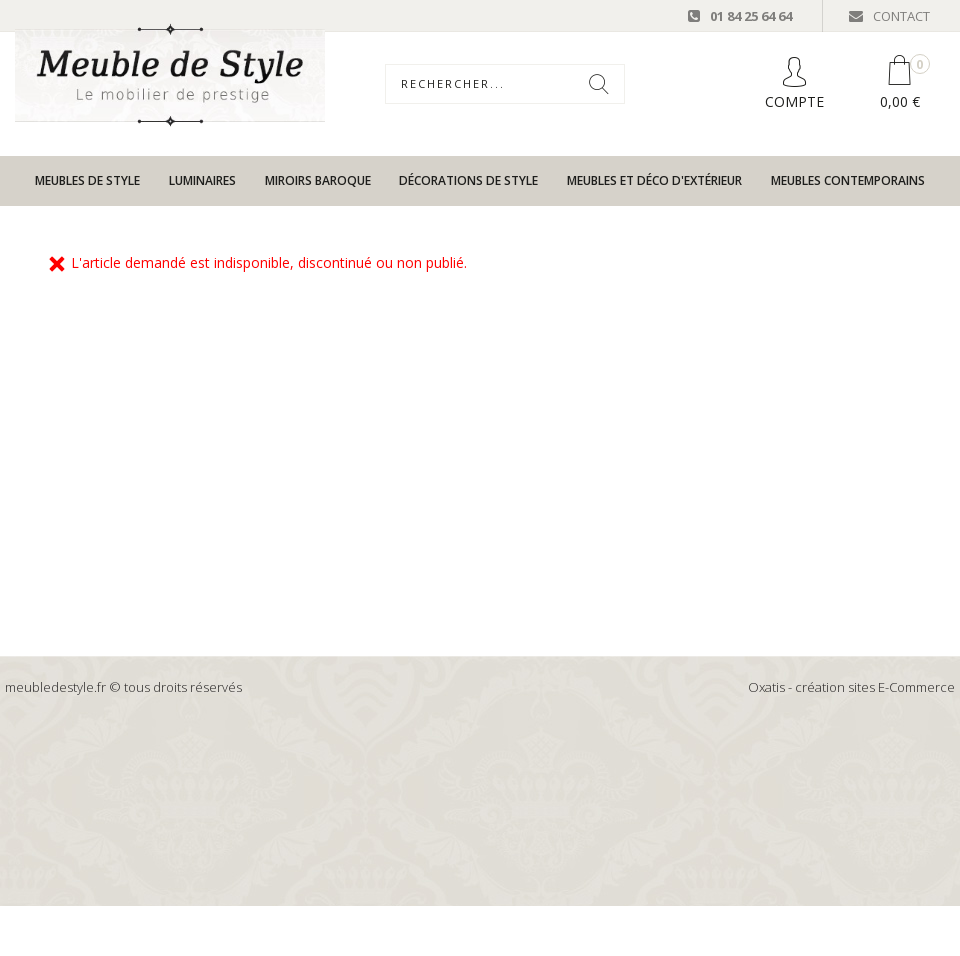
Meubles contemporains (848, 180)
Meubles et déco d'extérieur (654, 180)
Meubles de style (87, 180)
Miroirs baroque (318, 180)
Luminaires (202, 180)
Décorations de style (468, 180)
